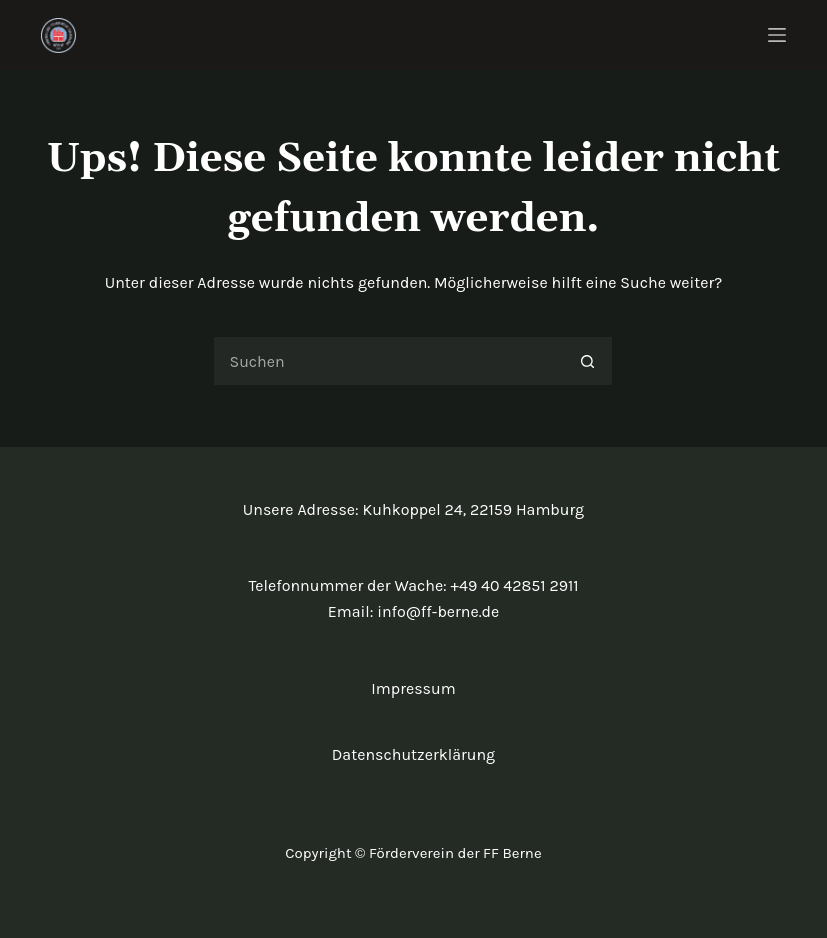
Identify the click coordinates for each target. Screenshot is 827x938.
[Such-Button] (588, 361)
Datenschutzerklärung (413, 754)
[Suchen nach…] (388, 361)
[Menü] (777, 35)
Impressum (413, 688)
